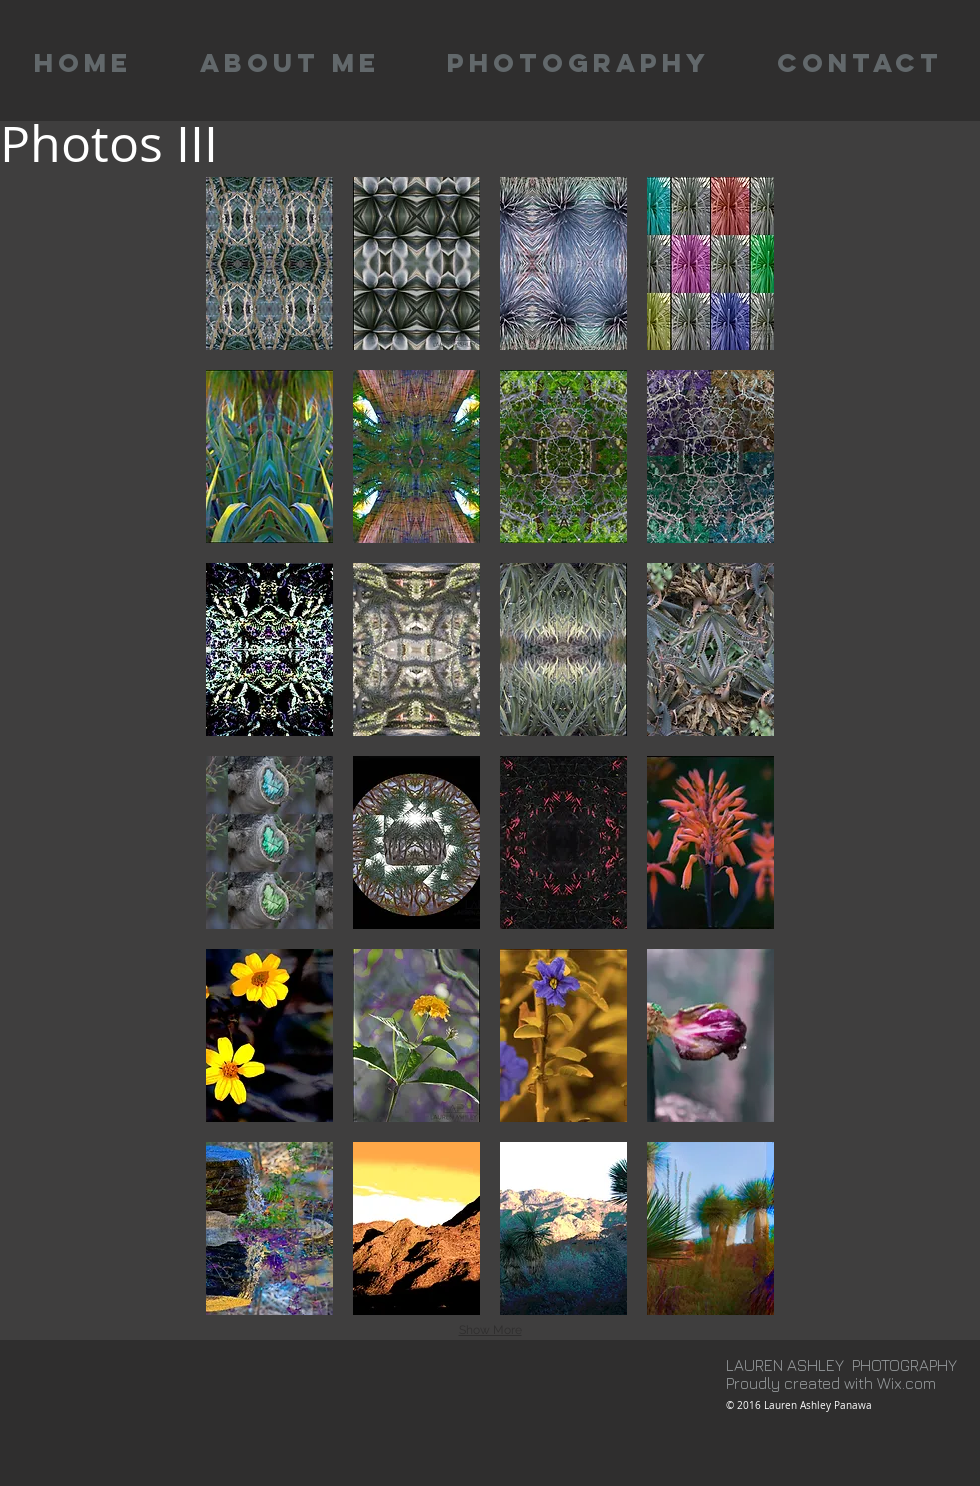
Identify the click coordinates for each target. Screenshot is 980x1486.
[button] (269, 263)
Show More (490, 1330)
